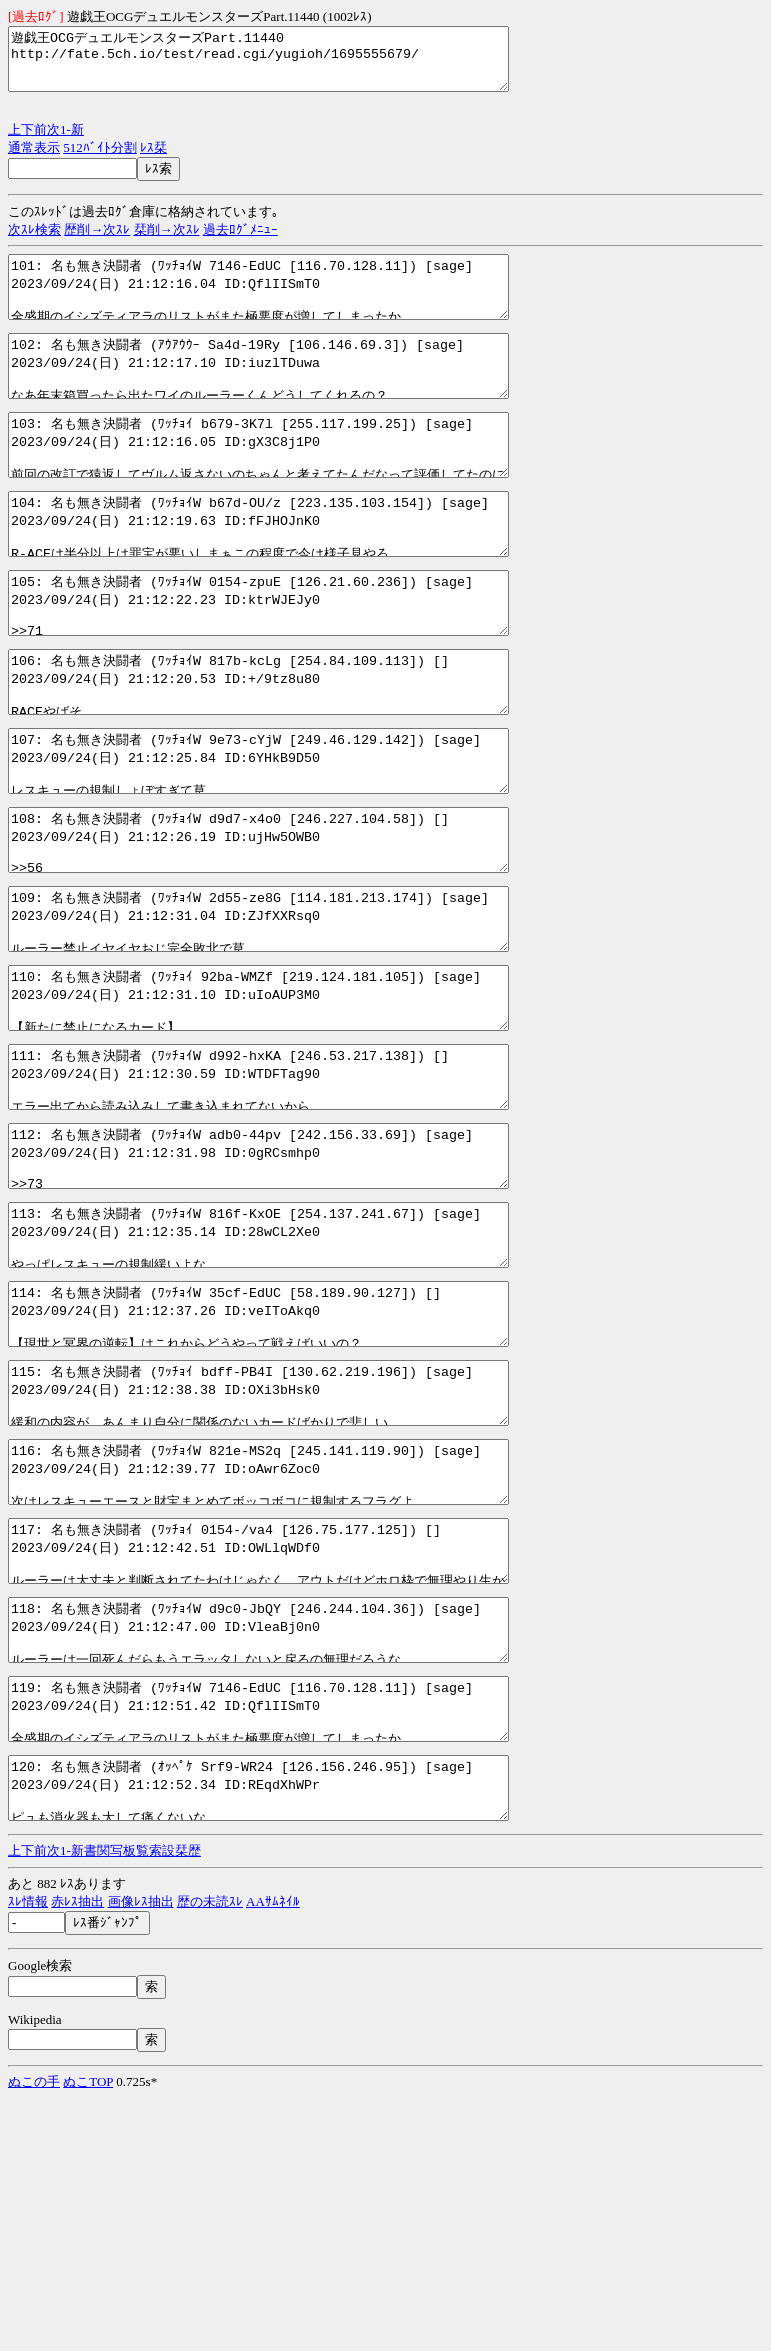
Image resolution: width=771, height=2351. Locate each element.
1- (65, 141)
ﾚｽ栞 (153, 159)
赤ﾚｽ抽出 (77, 2153)
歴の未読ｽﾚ (210, 2153)
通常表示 (34, 159)
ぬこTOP (88, 2333)
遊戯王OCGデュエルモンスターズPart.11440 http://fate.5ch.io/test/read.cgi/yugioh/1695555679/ (288, 65)
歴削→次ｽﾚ (97, 241)
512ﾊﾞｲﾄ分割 (100, 159)
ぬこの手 (34, 2333)
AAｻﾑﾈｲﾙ (273, 2153)
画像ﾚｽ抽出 (141, 2153)
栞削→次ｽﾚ (167, 241)
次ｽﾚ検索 (34, 241)
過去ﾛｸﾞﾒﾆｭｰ (240, 241)
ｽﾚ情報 (28, 2153)
